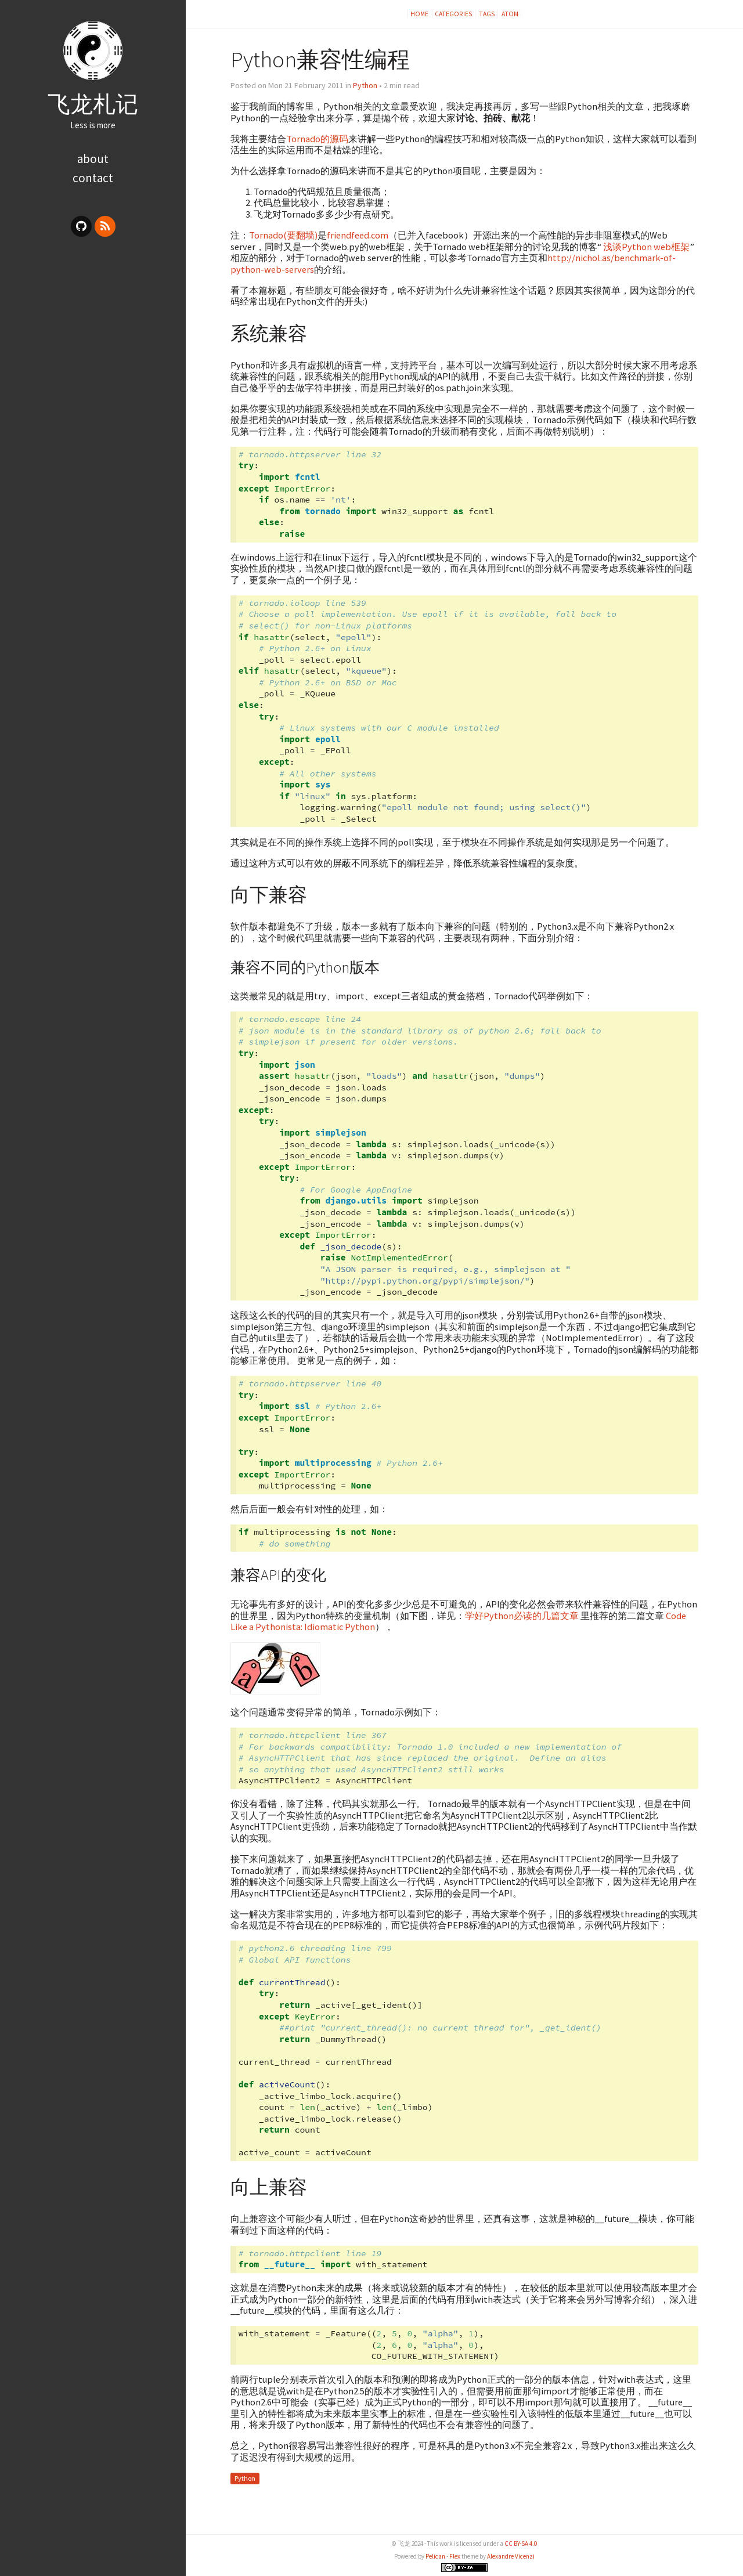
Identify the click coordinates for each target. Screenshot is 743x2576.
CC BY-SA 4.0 (520, 2543)
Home (420, 13)
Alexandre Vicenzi (511, 2556)
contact (93, 178)
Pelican (435, 2556)
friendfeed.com (357, 235)
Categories (454, 13)
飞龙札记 (93, 103)
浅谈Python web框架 (646, 246)
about (93, 159)
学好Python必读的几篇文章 (522, 1615)
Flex (454, 2556)
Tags (487, 13)
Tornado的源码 (317, 138)
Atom (510, 13)
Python (365, 85)
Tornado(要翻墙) (283, 235)
